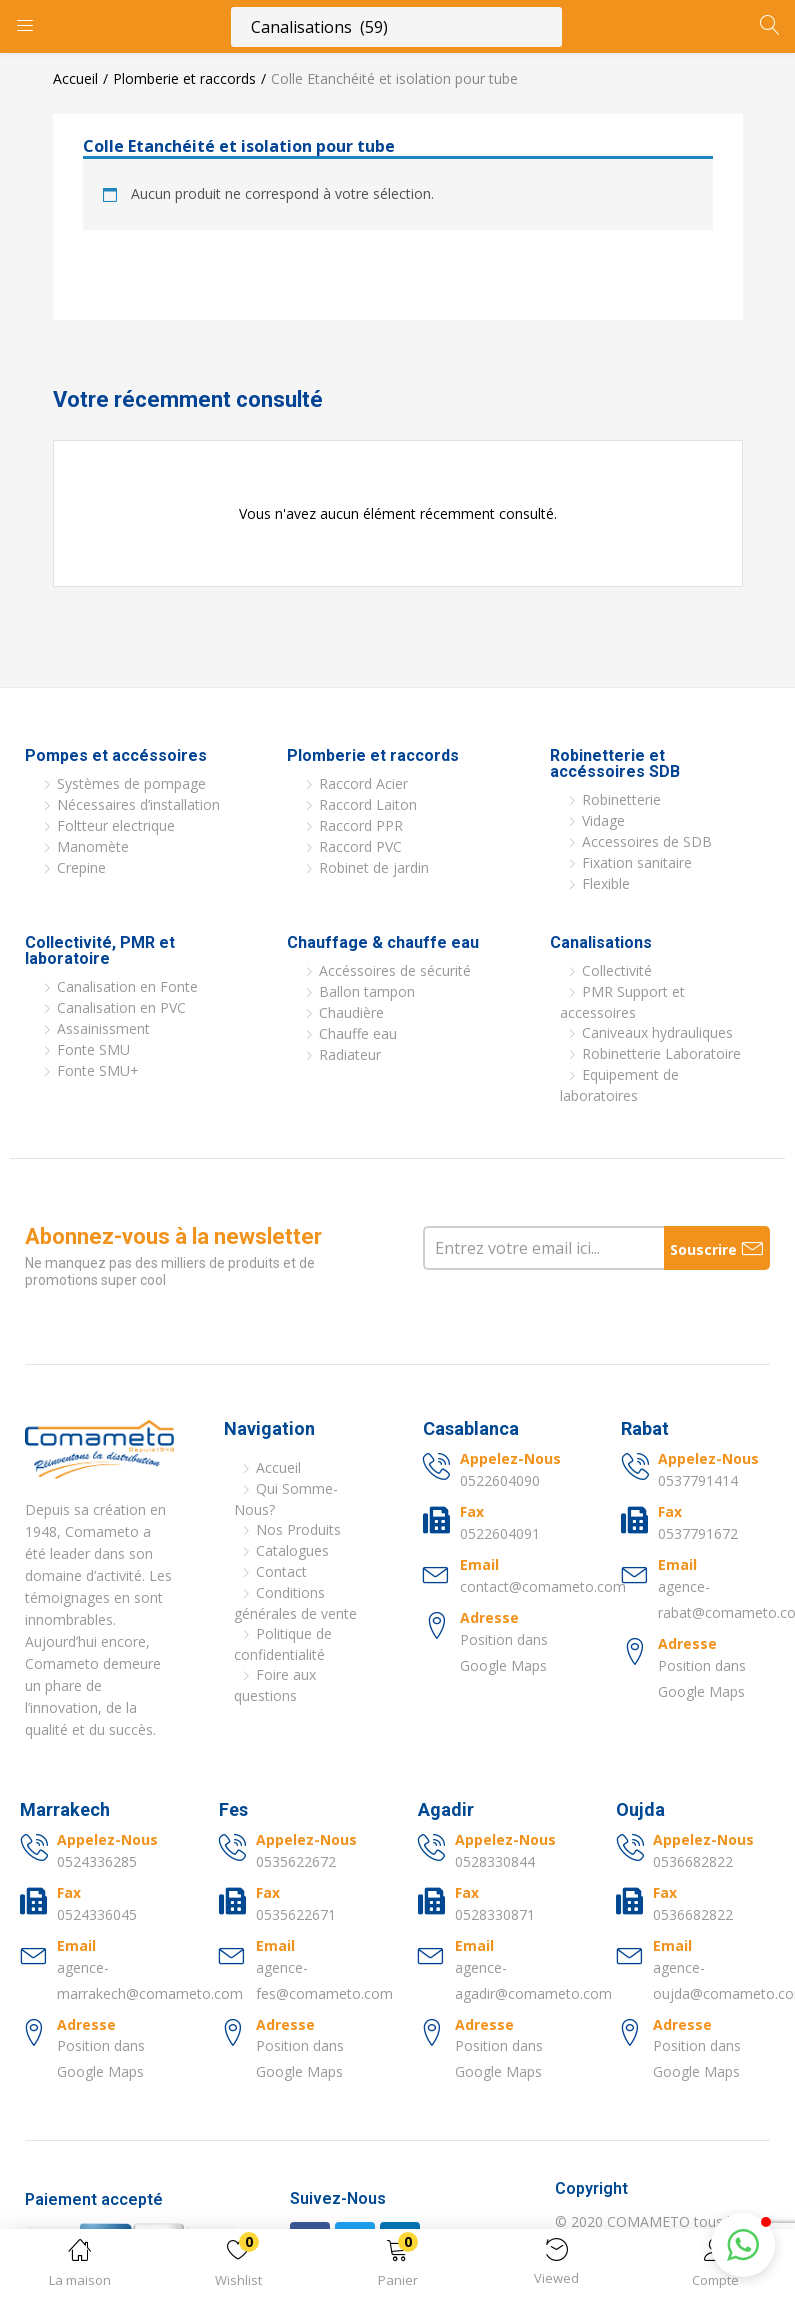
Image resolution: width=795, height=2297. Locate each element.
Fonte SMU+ (98, 1070)
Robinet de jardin (374, 867)
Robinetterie (621, 799)
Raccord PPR (361, 825)
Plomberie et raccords (184, 78)
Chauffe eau (358, 1033)
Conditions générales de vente (295, 1603)
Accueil (75, 78)
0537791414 (698, 1480)
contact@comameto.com (543, 1586)
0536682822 (693, 1861)
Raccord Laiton (368, 804)
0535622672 (296, 1861)
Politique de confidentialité (283, 1644)
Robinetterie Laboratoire (661, 1053)
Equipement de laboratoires (619, 1085)
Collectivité (617, 970)
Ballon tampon (367, 991)
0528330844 (495, 1861)
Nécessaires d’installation (138, 804)
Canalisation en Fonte (127, 986)
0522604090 (500, 1480)
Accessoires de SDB (647, 841)
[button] (397, 2266)
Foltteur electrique (116, 825)
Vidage (603, 820)
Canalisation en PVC (121, 1007)
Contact (281, 1571)
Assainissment (103, 1028)
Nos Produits (298, 1529)
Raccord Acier (363, 783)
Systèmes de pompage (131, 783)
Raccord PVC (360, 846)
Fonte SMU (93, 1049)
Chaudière (351, 1012)
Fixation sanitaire (637, 862)
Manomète (93, 846)
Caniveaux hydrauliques (657, 1032)
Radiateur (350, 1054)
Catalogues (292, 1550)
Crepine (81, 867)
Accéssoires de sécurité (395, 970)
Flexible (606, 883)
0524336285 (97, 1861)
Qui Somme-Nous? (286, 1499)
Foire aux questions (275, 1685)
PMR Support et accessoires (622, 1002)
